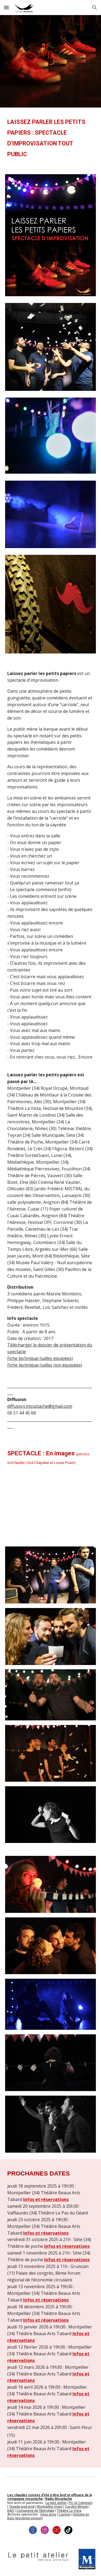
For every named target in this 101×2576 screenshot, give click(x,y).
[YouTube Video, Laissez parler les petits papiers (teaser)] (50, 1507)
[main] (50, 137)
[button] (6, 7)
